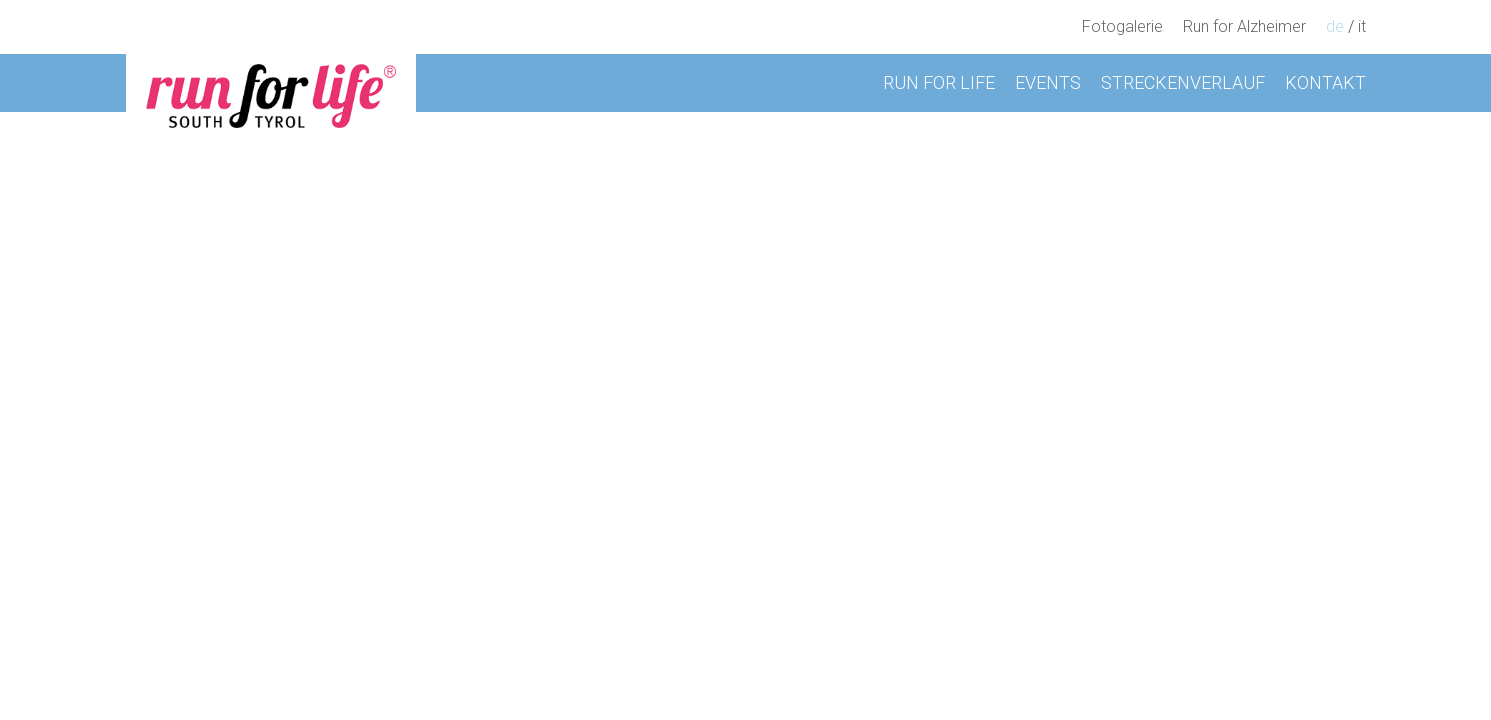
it (1362, 26)
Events (1048, 82)
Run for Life (939, 82)
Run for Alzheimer (1244, 26)
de (1335, 26)
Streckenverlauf (1183, 82)
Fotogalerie (1122, 26)
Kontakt (1325, 82)
